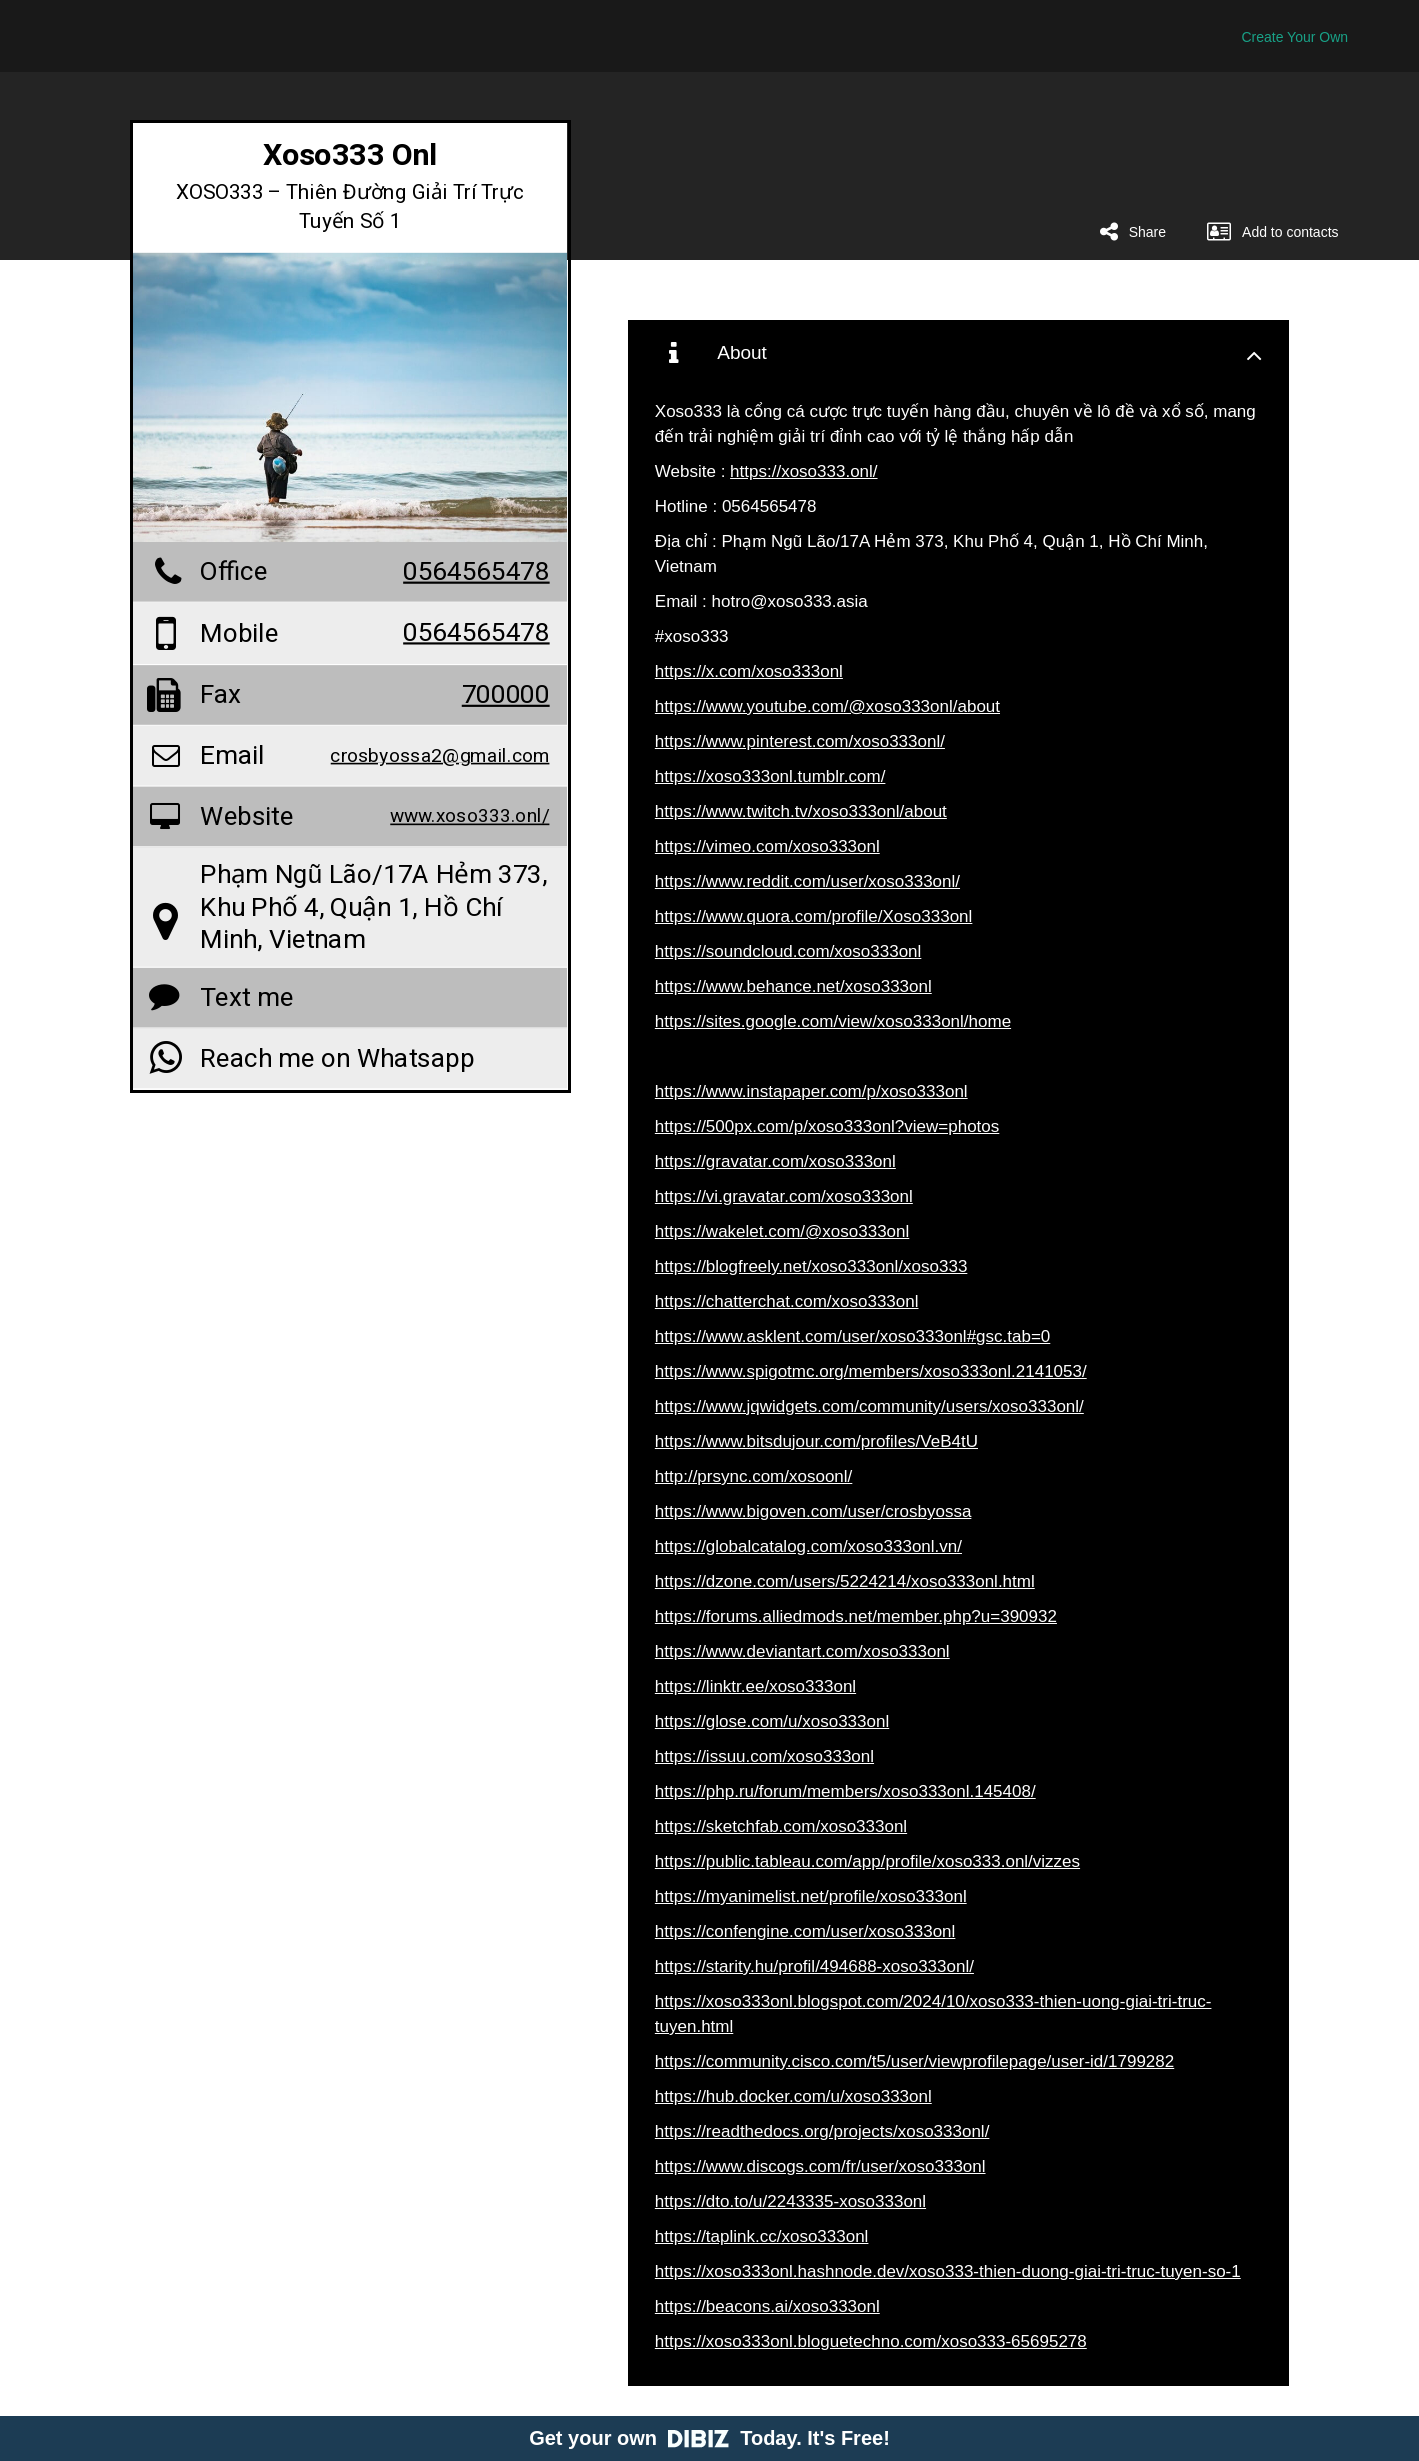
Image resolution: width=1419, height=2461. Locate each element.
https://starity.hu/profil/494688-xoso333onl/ (814, 1966)
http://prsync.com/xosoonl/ (753, 1476)
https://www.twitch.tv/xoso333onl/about (801, 811)
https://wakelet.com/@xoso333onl (782, 1231)
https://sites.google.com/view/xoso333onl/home (833, 1021)
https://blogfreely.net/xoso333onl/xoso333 (811, 1266)
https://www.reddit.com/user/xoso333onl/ (807, 881)
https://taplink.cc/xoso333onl (762, 2236)
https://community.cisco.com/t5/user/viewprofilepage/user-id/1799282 (914, 2061)
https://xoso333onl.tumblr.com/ (770, 776)
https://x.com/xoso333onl (749, 671)
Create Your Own (1294, 37)
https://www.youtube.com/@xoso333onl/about (827, 706)
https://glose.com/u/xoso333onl (772, 1721)
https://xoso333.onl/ (803, 471)
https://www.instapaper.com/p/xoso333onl (811, 1091)
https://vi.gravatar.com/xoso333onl (784, 1196)
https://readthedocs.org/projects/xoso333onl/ (822, 2131)
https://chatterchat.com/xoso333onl (787, 1301)
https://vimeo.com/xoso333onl (767, 846)
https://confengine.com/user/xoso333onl (805, 1931)
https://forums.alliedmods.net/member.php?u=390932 (856, 1616)
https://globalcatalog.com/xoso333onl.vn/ (808, 1546)
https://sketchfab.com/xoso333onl (781, 1826)
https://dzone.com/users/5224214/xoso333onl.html (845, 1581)
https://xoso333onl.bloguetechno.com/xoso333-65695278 (871, 2341)
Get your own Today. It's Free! (709, 2438)
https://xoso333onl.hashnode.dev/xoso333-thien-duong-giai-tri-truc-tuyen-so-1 (948, 2271)
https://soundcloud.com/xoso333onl (788, 951)
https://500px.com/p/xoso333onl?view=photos (827, 1126)
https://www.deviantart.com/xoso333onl (802, 1651)
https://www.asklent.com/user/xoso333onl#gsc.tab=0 (852, 1336)
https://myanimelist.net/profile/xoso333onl (811, 1896)
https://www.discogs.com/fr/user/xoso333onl (820, 2166)
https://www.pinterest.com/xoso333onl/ (800, 741)
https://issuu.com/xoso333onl (764, 1756)
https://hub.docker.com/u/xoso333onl (793, 2096)
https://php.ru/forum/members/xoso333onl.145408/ (845, 1791)
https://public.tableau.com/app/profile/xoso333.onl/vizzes (867, 1861)
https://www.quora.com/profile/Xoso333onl (814, 916)
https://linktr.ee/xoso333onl (755, 1686)
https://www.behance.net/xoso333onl (793, 986)
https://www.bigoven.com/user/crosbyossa (813, 1511)
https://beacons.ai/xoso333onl (767, 2306)
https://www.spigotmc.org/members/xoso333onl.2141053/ (871, 1371)
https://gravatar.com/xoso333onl (775, 1161)
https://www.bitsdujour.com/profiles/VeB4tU (816, 1441)
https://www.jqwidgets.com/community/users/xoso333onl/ (869, 1406)
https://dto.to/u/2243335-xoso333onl (790, 2201)
